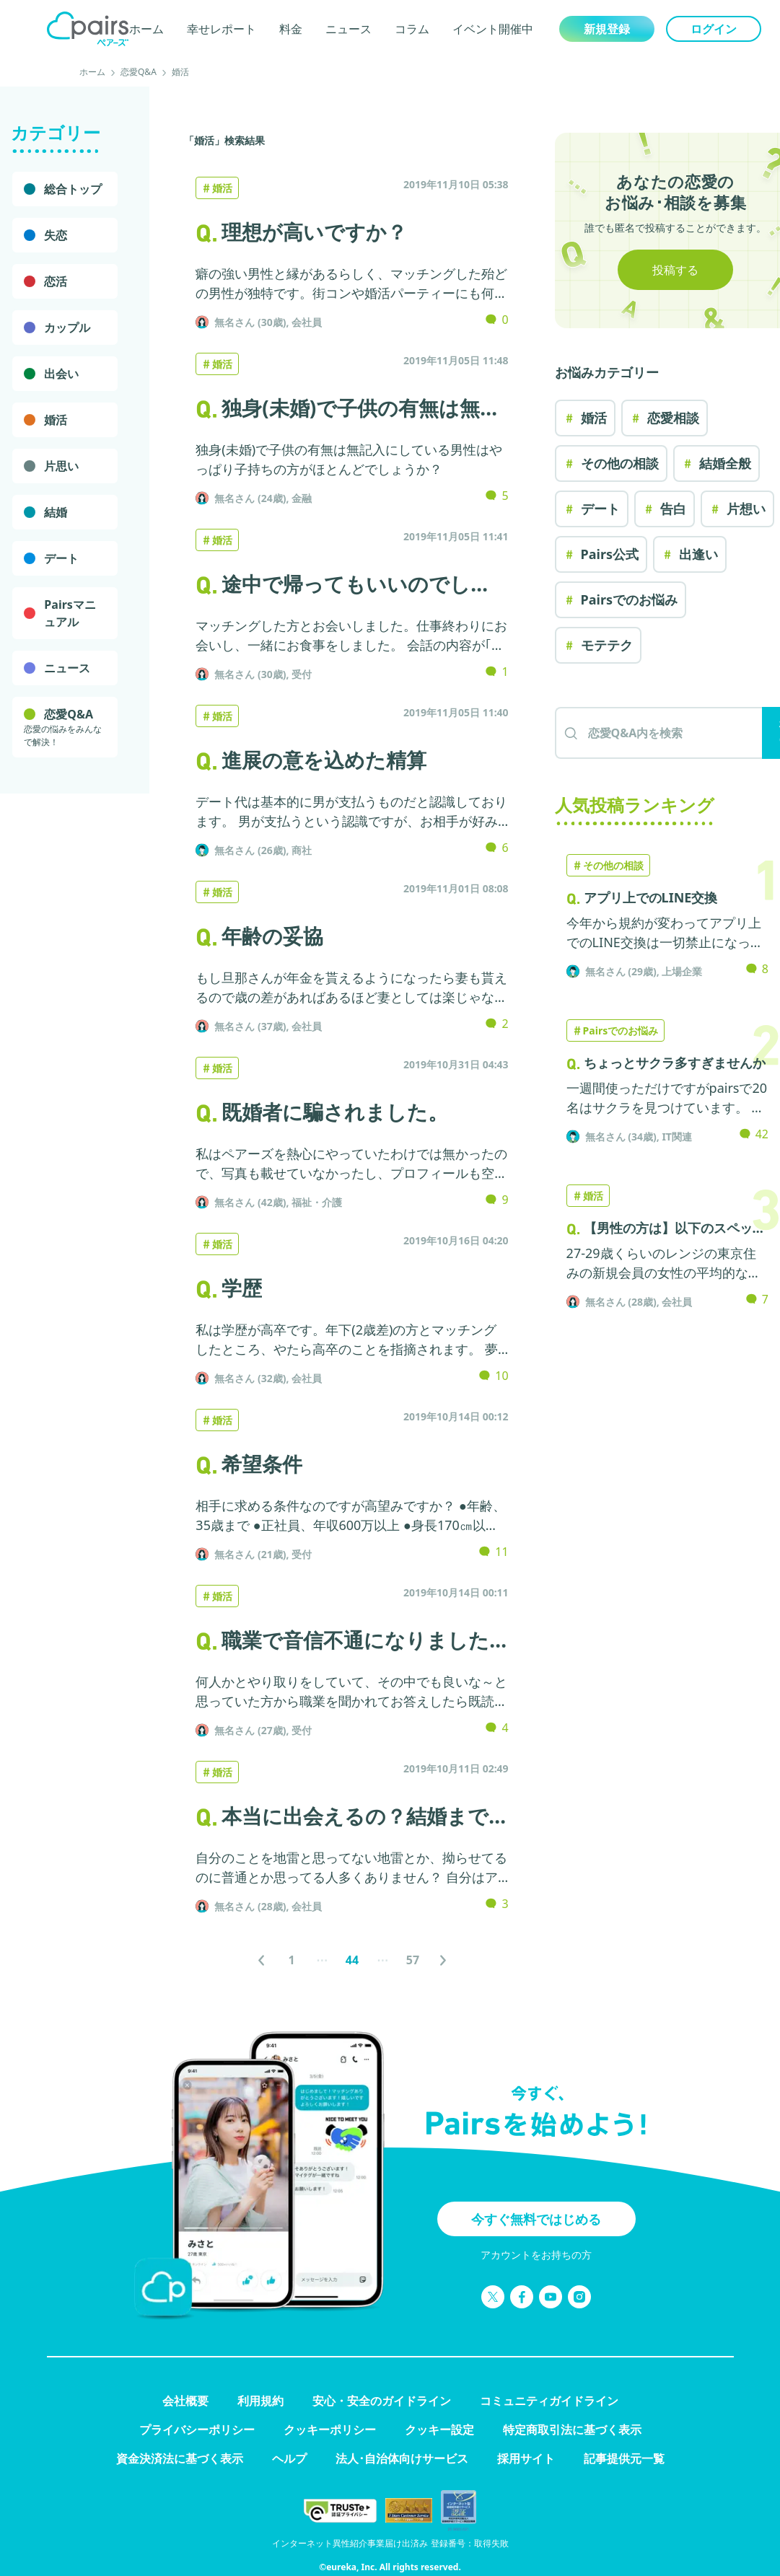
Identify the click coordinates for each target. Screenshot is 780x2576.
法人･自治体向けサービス (402, 2458)
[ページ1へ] (291, 1960)
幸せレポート (221, 29)
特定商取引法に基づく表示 (572, 2429)
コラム (412, 29)
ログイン (714, 29)
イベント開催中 (492, 29)
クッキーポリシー (330, 2429)
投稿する (675, 270)
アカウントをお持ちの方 (536, 2254)
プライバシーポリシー (197, 2429)
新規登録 (607, 29)
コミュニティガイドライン (549, 2401)
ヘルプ (289, 2458)
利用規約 (260, 2401)
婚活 (180, 72)
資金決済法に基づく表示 (179, 2458)
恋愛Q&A (138, 72)
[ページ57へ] (412, 1960)
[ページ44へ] (352, 1960)
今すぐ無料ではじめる (536, 2219)
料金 (290, 29)
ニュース (348, 29)
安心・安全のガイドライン (381, 2401)
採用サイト (526, 2458)
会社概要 (185, 2401)
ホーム (146, 29)
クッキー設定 (439, 2429)
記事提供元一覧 (624, 2458)
